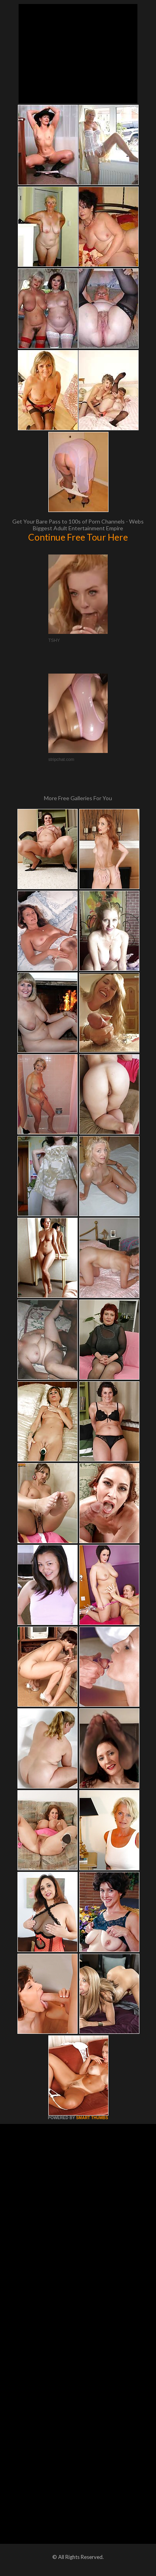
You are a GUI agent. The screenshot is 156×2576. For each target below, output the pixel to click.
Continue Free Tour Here (78, 537)
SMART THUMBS (92, 2118)
